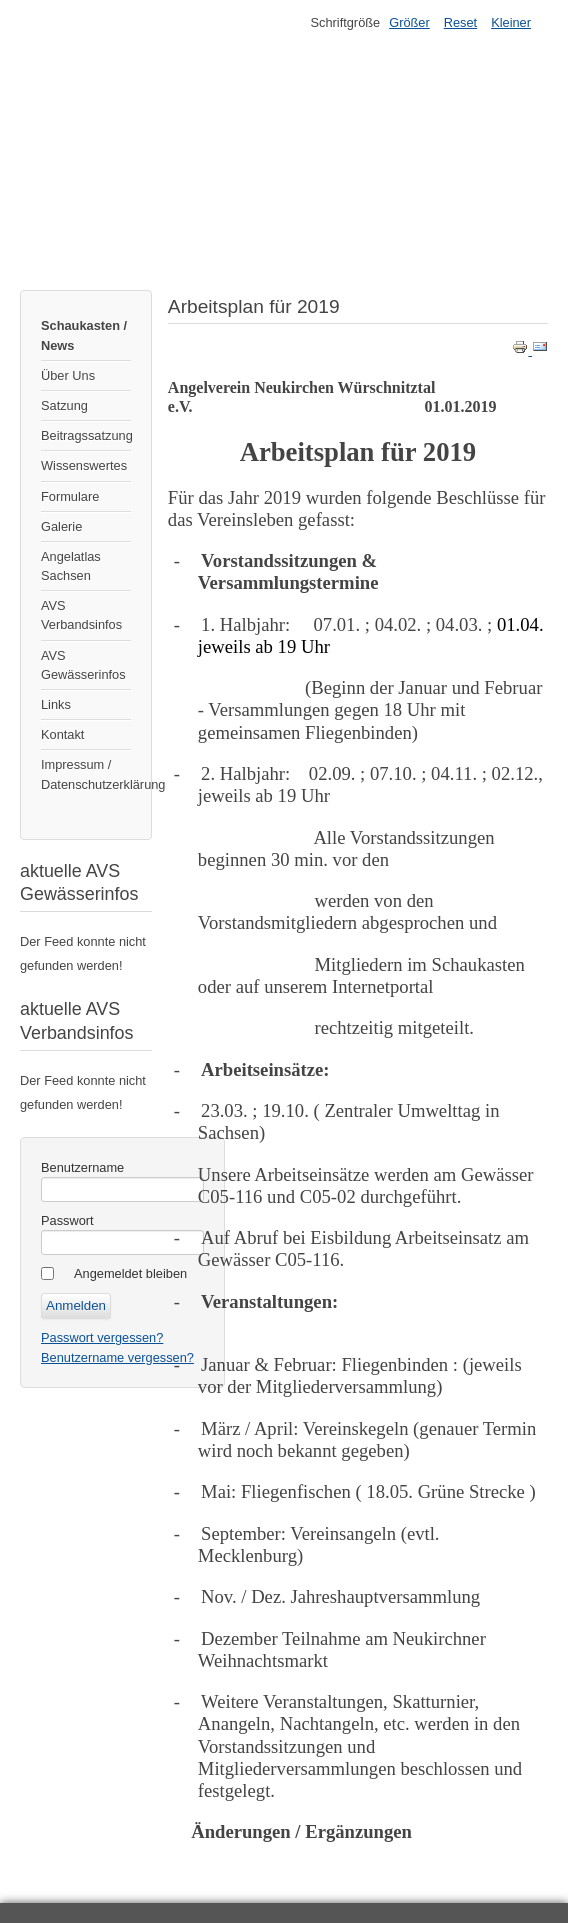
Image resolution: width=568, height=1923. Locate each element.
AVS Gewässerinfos (83, 665)
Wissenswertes (84, 465)
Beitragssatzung (86, 435)
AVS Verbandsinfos (81, 615)
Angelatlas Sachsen (71, 566)
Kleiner (511, 22)
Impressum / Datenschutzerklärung (86, 774)
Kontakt (62, 734)
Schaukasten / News (84, 335)
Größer (409, 22)
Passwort (67, 1220)
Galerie (61, 526)
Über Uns (68, 375)
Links (56, 704)
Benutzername (82, 1167)
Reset (460, 22)
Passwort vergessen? (102, 1337)
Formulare (70, 496)
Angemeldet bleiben (130, 1273)
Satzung (64, 405)
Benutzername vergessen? (117, 1357)
